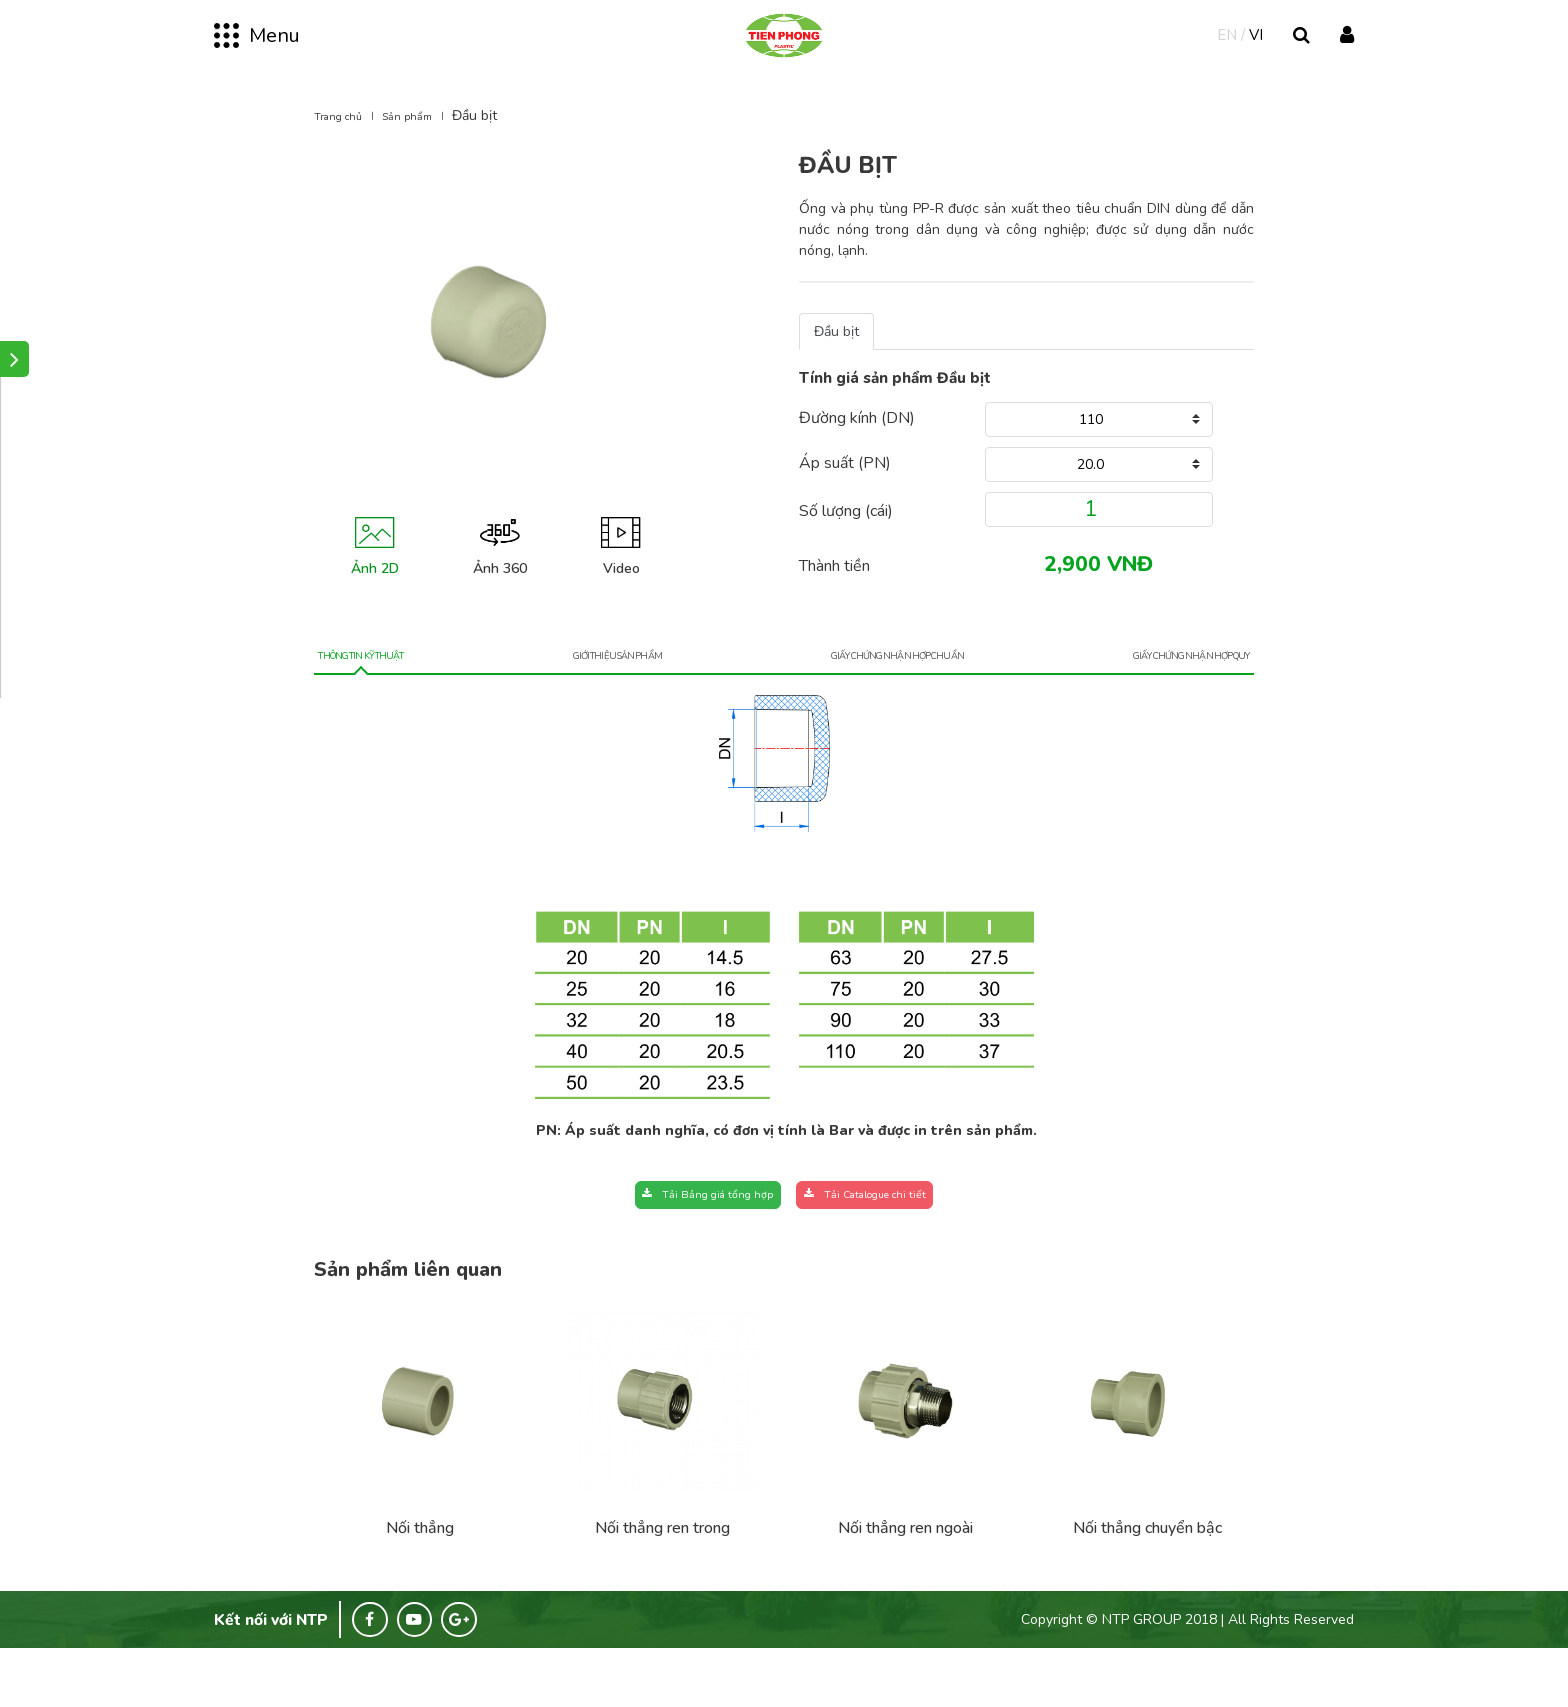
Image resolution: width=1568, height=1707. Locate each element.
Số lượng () (846, 539)
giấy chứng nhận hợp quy (1156, 696)
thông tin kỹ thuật (388, 696)
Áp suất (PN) (845, 491)
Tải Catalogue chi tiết (903, 1243)
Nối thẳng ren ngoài (905, 1582)
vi (1256, 58)
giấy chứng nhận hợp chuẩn (872, 696)
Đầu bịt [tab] (836, 359)
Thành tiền (834, 594)
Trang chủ (346, 143)
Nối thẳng (420, 1582)
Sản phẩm (429, 143)
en (1227, 58)
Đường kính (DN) (857, 446)
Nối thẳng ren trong (662, 1582)
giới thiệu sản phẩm (613, 696)
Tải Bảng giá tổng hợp (667, 1243)
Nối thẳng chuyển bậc (1147, 1582)
